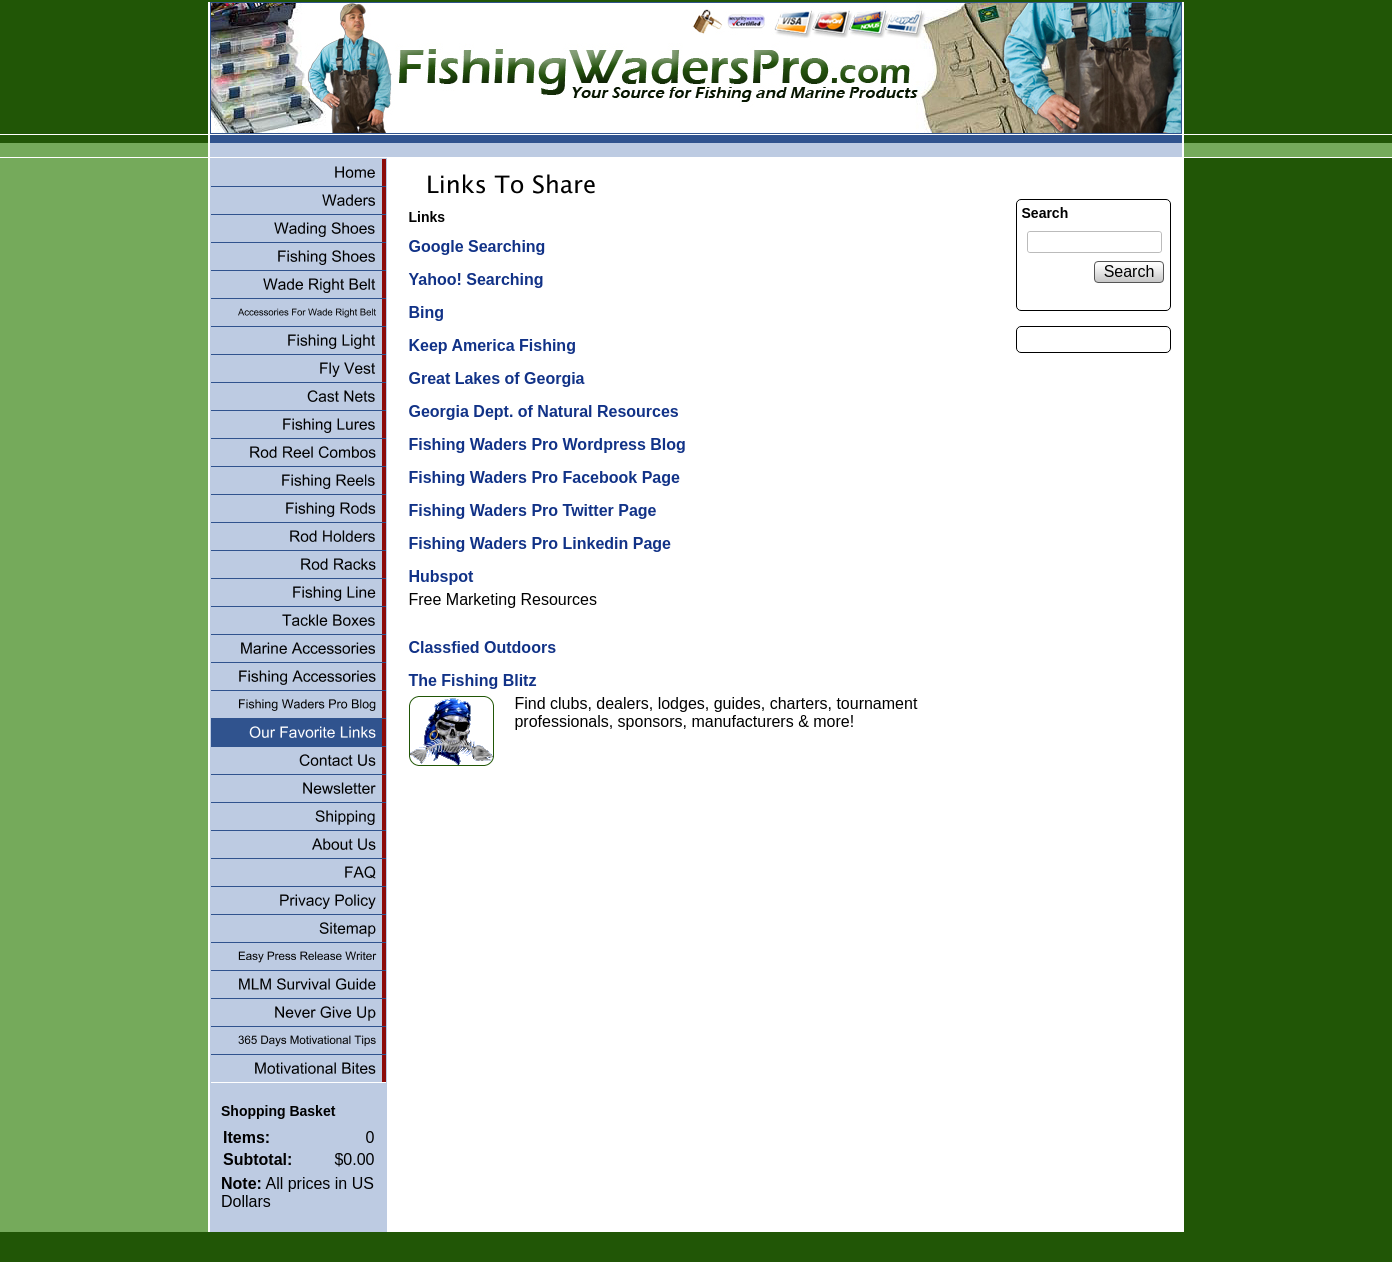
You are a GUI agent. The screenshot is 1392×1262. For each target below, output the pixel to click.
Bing (426, 312)
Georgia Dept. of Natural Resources (543, 411)
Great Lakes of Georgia (496, 378)
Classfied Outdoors (482, 647)
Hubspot (440, 576)
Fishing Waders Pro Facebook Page (543, 477)
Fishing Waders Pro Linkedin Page (539, 543)
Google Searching (476, 246)
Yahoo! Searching (475, 279)
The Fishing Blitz (472, 680)
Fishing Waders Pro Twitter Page (532, 510)
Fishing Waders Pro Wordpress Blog (546, 444)
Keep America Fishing (491, 345)
